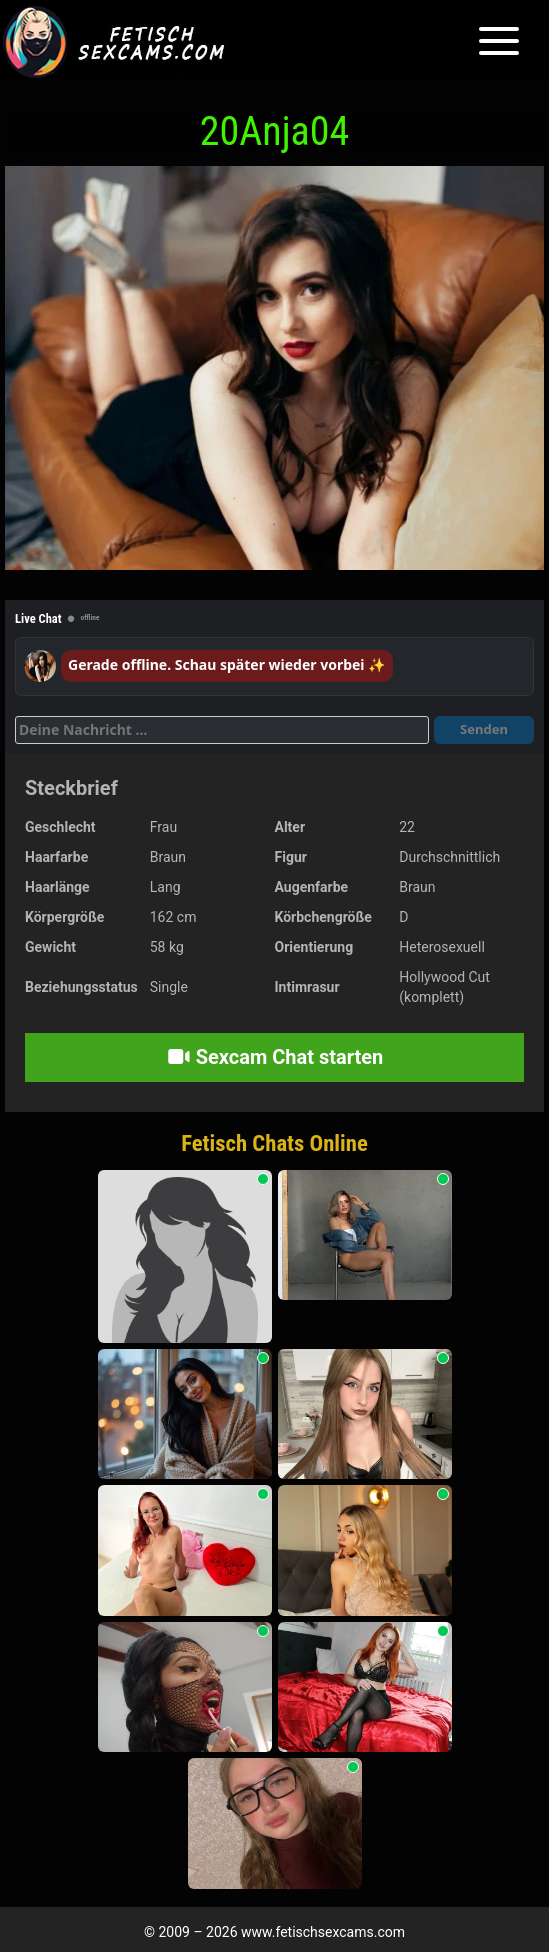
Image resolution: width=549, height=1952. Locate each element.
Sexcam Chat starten (275, 1057)
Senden (484, 729)
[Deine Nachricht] (222, 730)
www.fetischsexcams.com (323, 1932)
